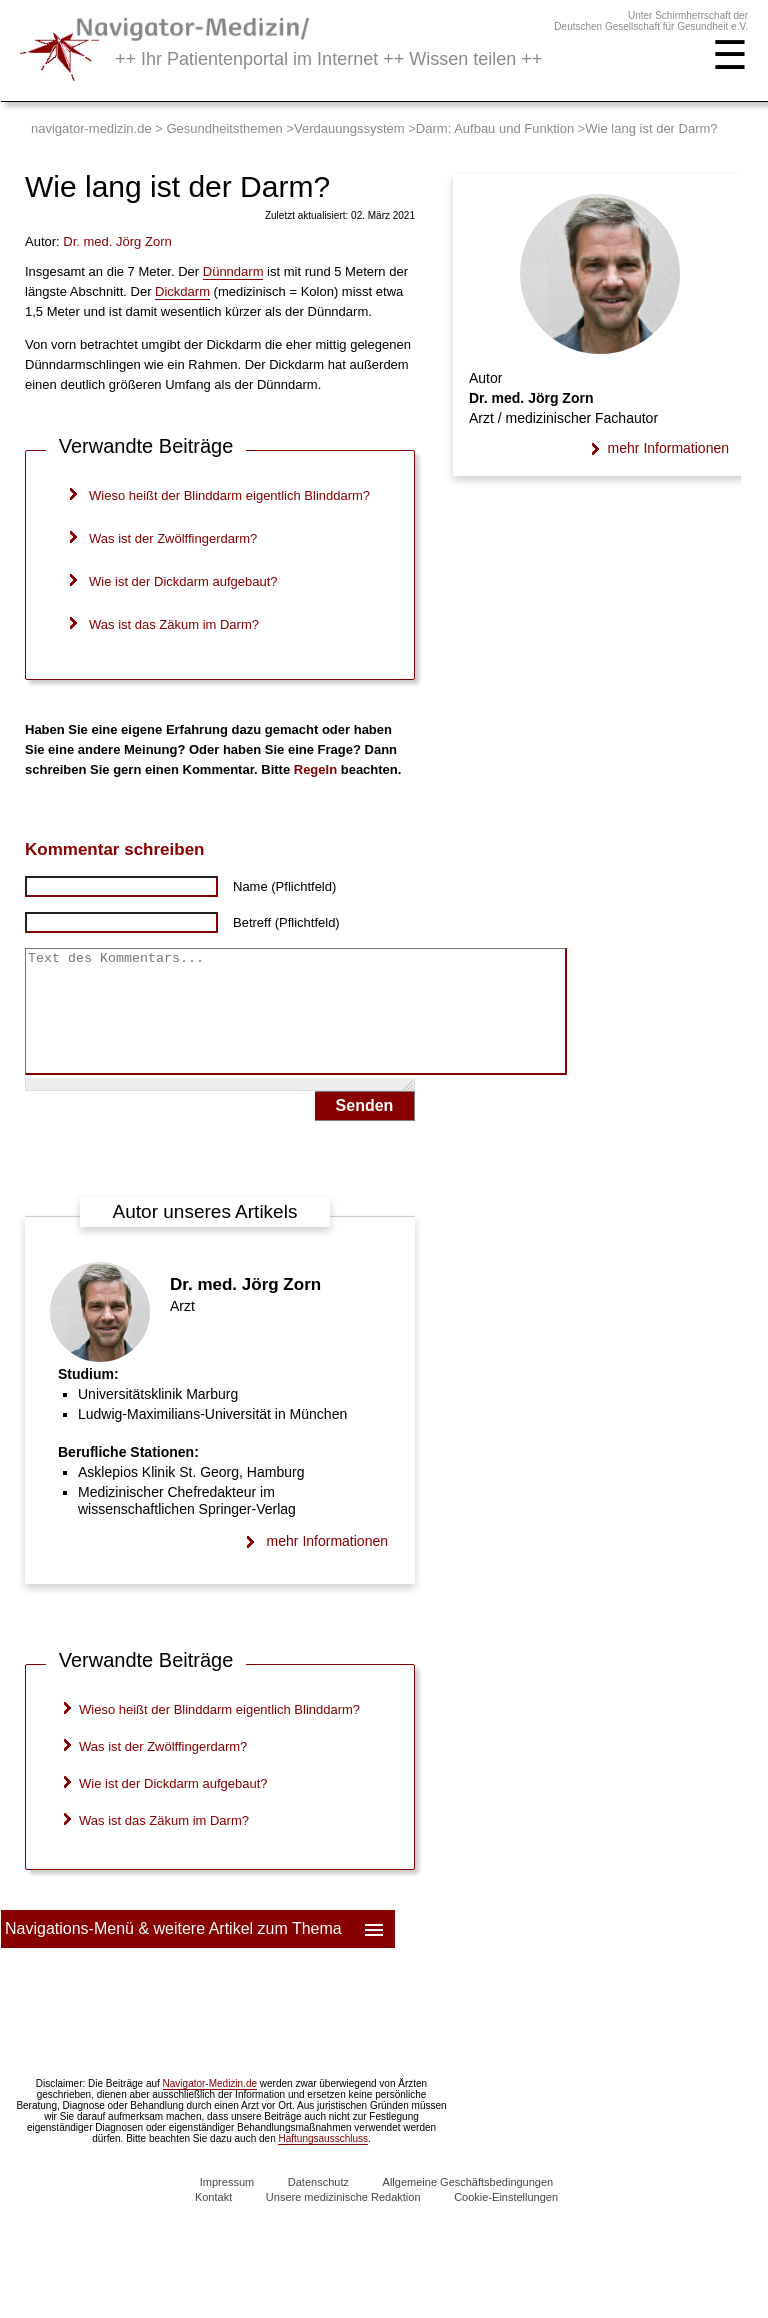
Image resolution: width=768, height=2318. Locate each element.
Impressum (227, 2206)
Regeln (315, 769)
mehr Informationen (327, 1565)
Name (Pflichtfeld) (284, 886)
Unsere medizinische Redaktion (343, 2221)
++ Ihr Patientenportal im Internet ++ (328, 59)
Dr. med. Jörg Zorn (245, 1308)
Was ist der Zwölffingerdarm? (173, 538)
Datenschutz (318, 2206)
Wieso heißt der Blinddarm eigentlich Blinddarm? (229, 495)
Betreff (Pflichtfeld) (286, 922)
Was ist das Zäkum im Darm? (174, 624)
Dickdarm (182, 291)
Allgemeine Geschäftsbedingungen (468, 2206)
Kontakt (213, 2221)
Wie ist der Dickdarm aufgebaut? (183, 581)
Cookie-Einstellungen (506, 2221)
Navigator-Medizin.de (210, 2107)
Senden (365, 1129)
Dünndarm (233, 271)
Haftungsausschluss (323, 2162)
